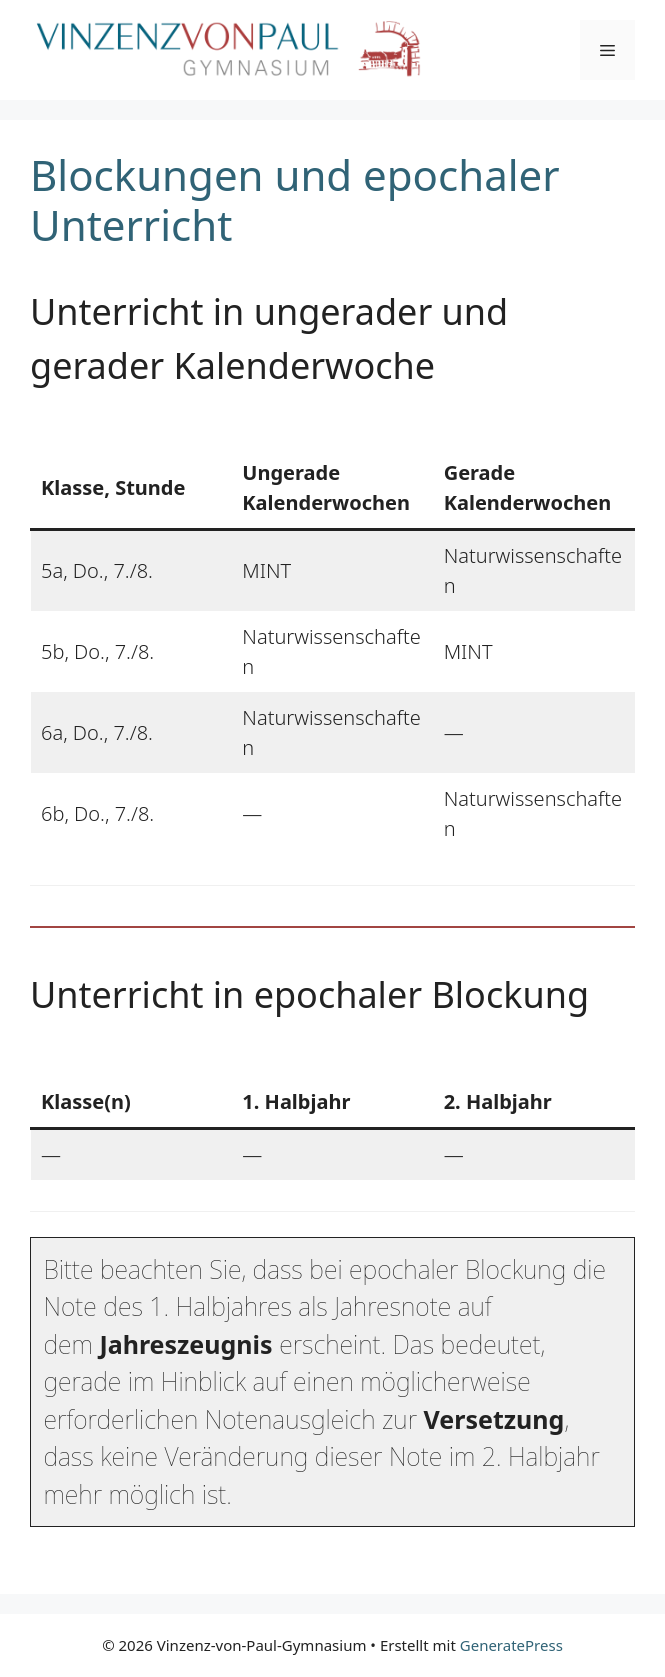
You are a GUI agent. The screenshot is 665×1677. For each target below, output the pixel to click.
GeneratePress (511, 1645)
